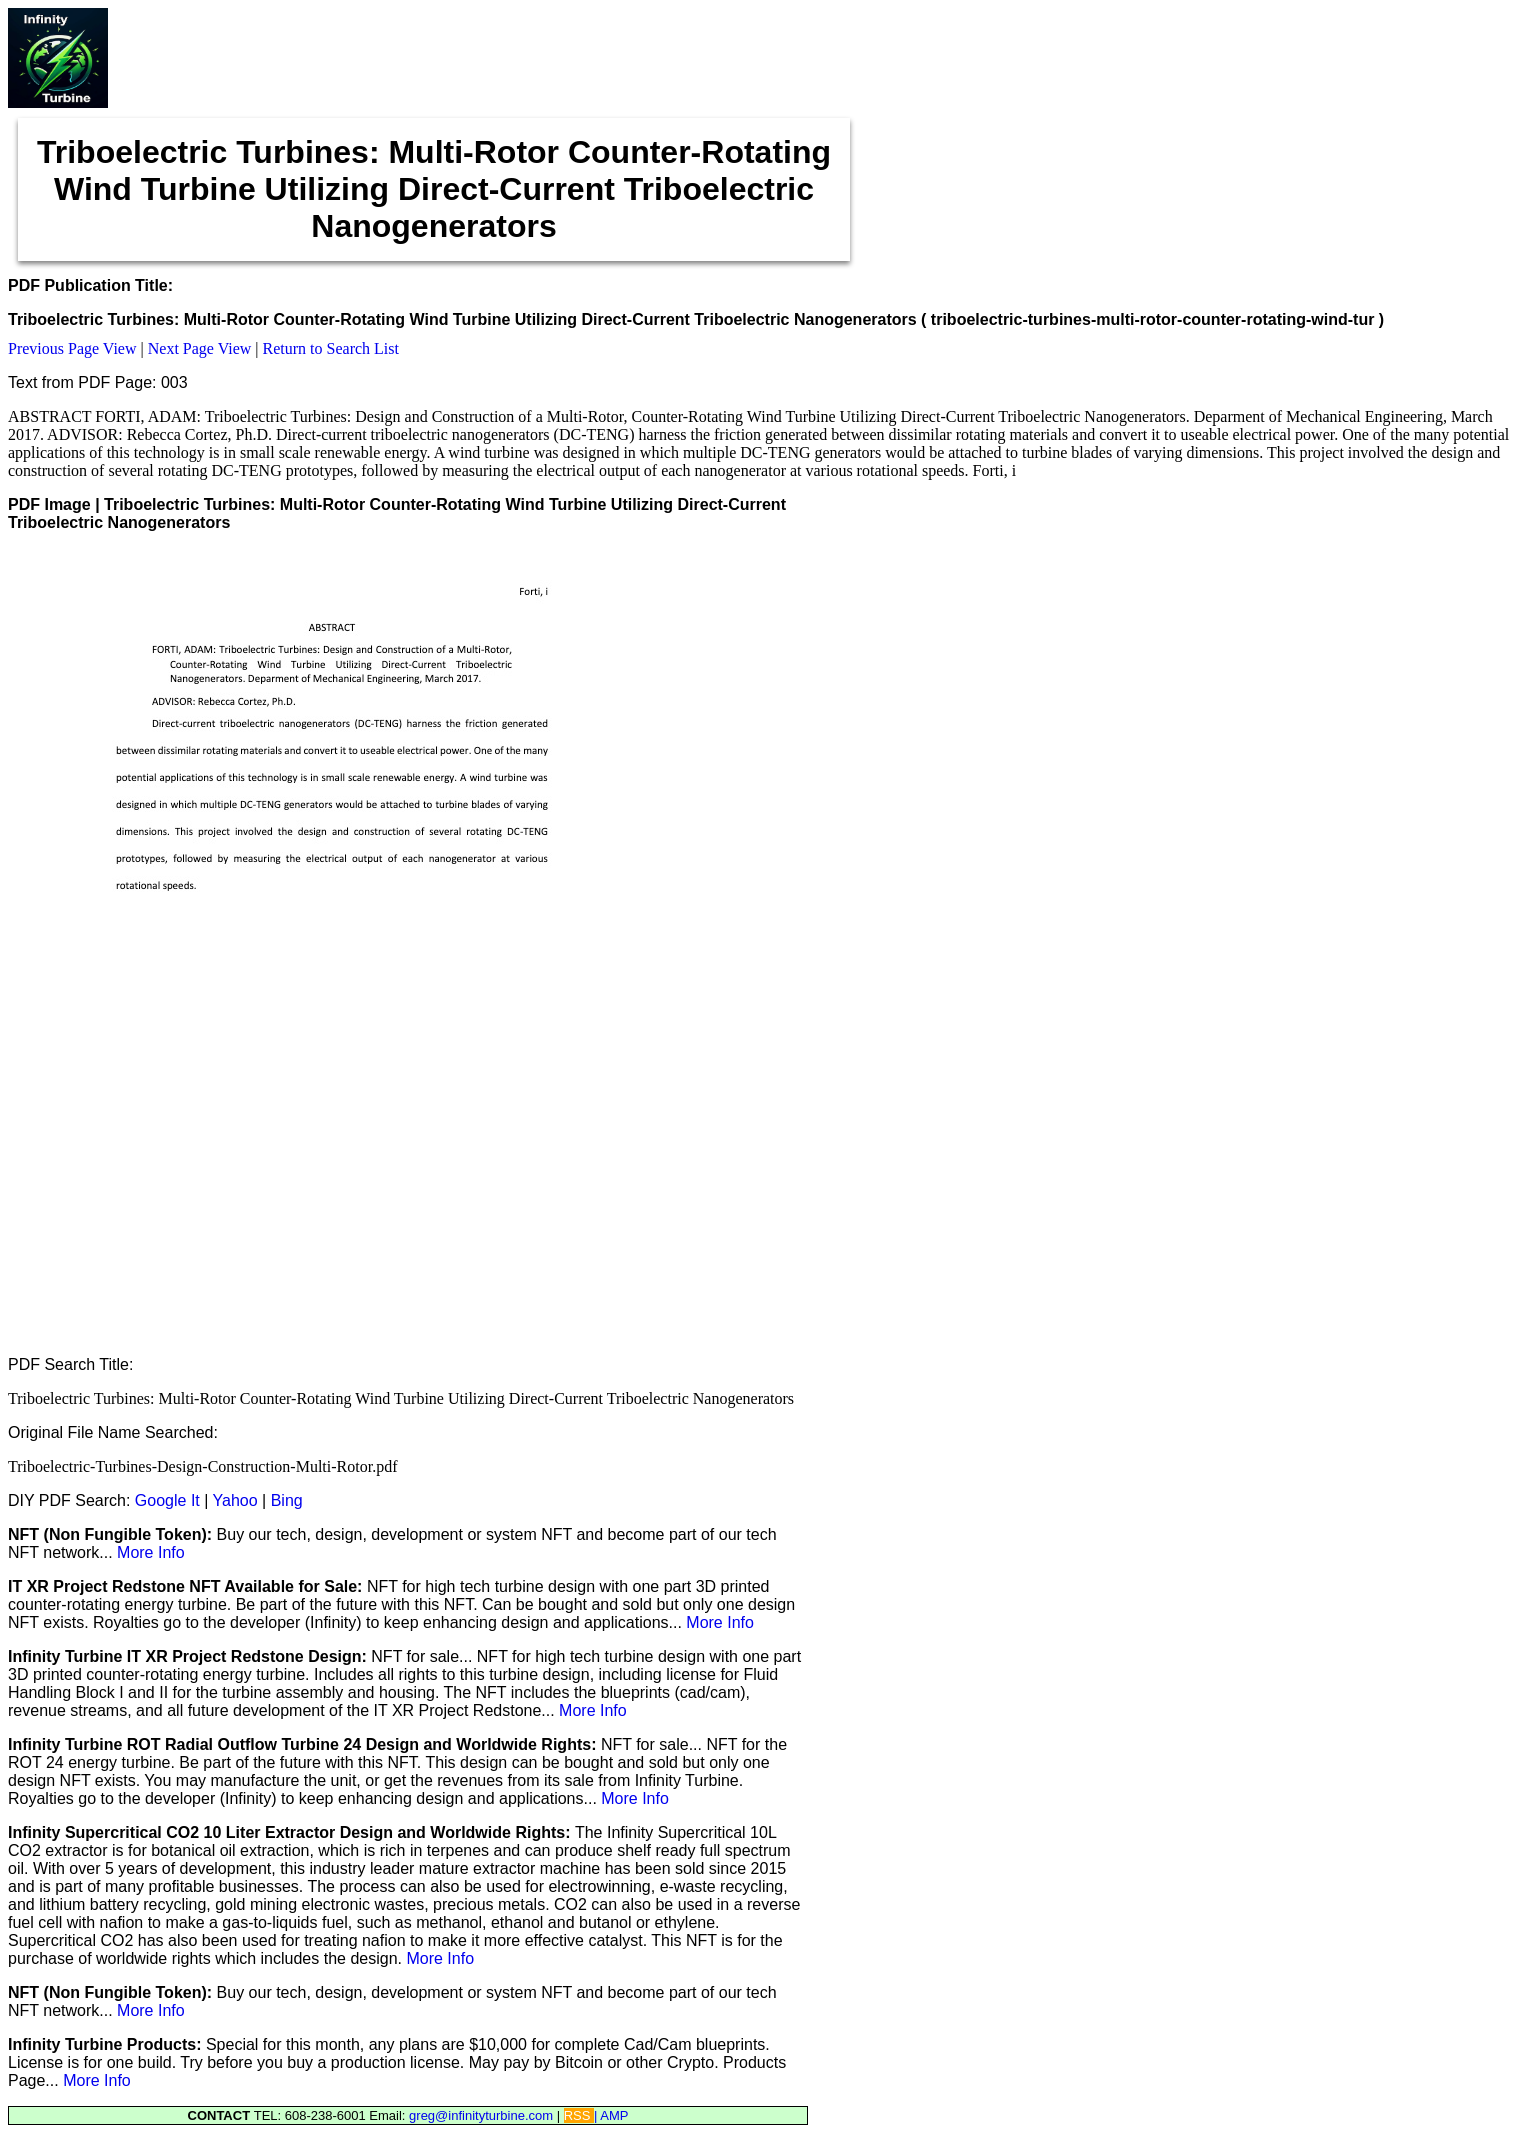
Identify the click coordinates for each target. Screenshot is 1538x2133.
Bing (287, 1500)
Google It (167, 1500)
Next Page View (200, 348)
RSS (579, 2115)
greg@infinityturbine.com (483, 2115)
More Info (151, 1552)
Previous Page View (72, 348)
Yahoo (235, 1500)
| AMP (611, 2115)
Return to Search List (331, 348)
